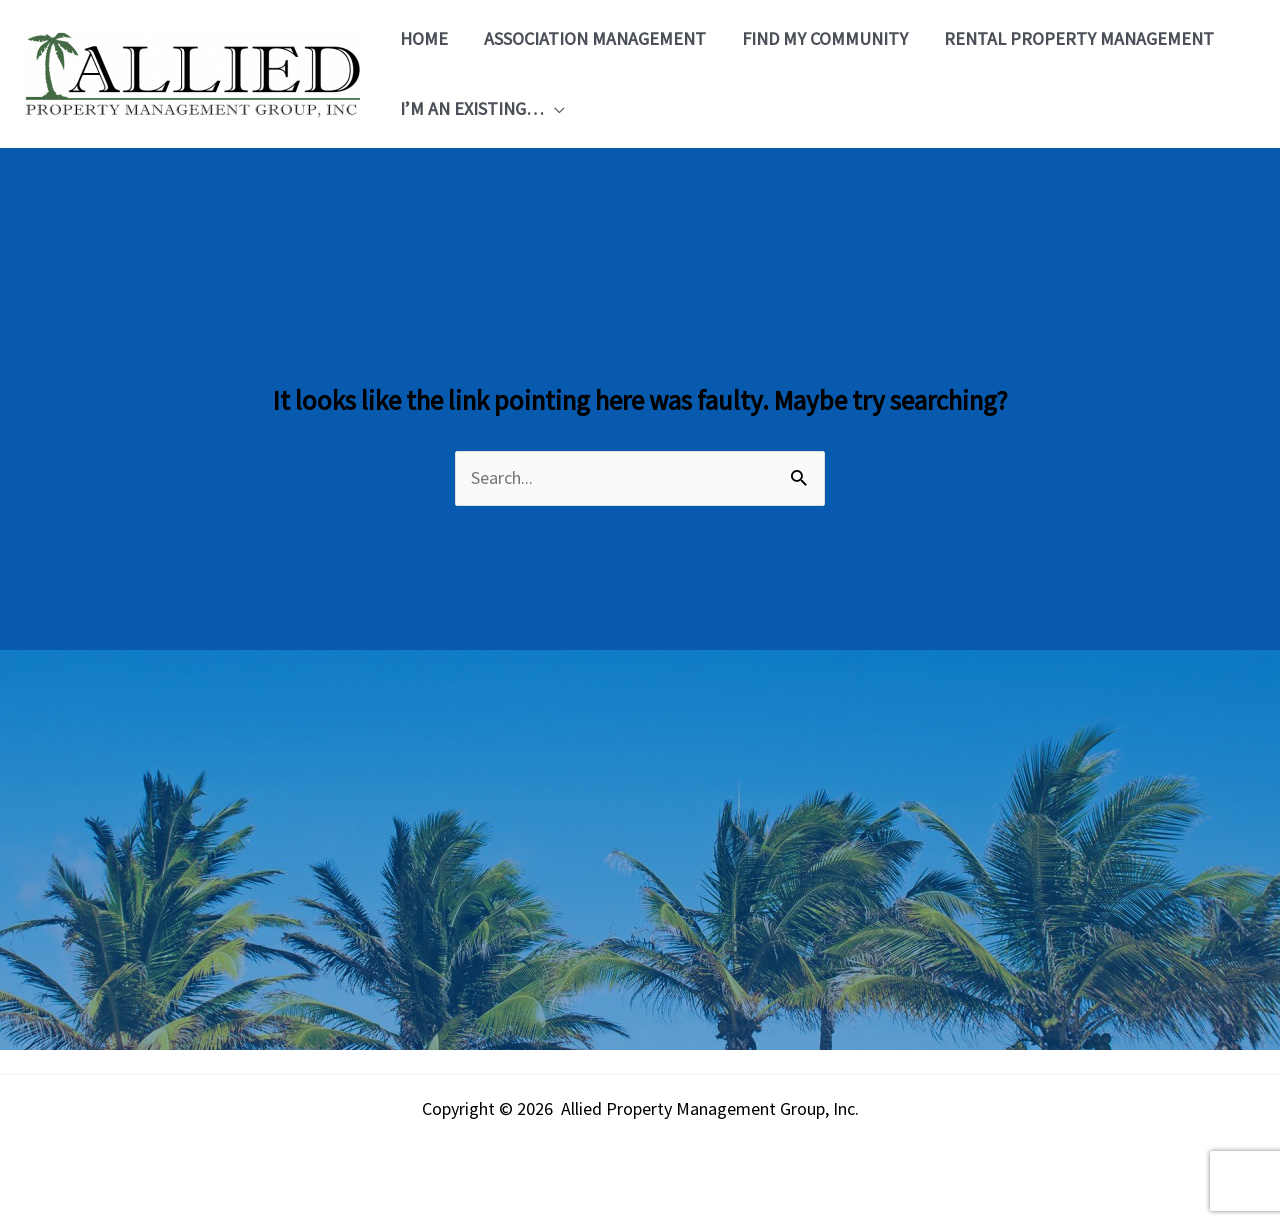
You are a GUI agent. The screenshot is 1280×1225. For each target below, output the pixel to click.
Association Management (595, 38)
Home (424, 38)
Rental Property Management (1079, 38)
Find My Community (825, 38)
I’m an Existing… (472, 108)
